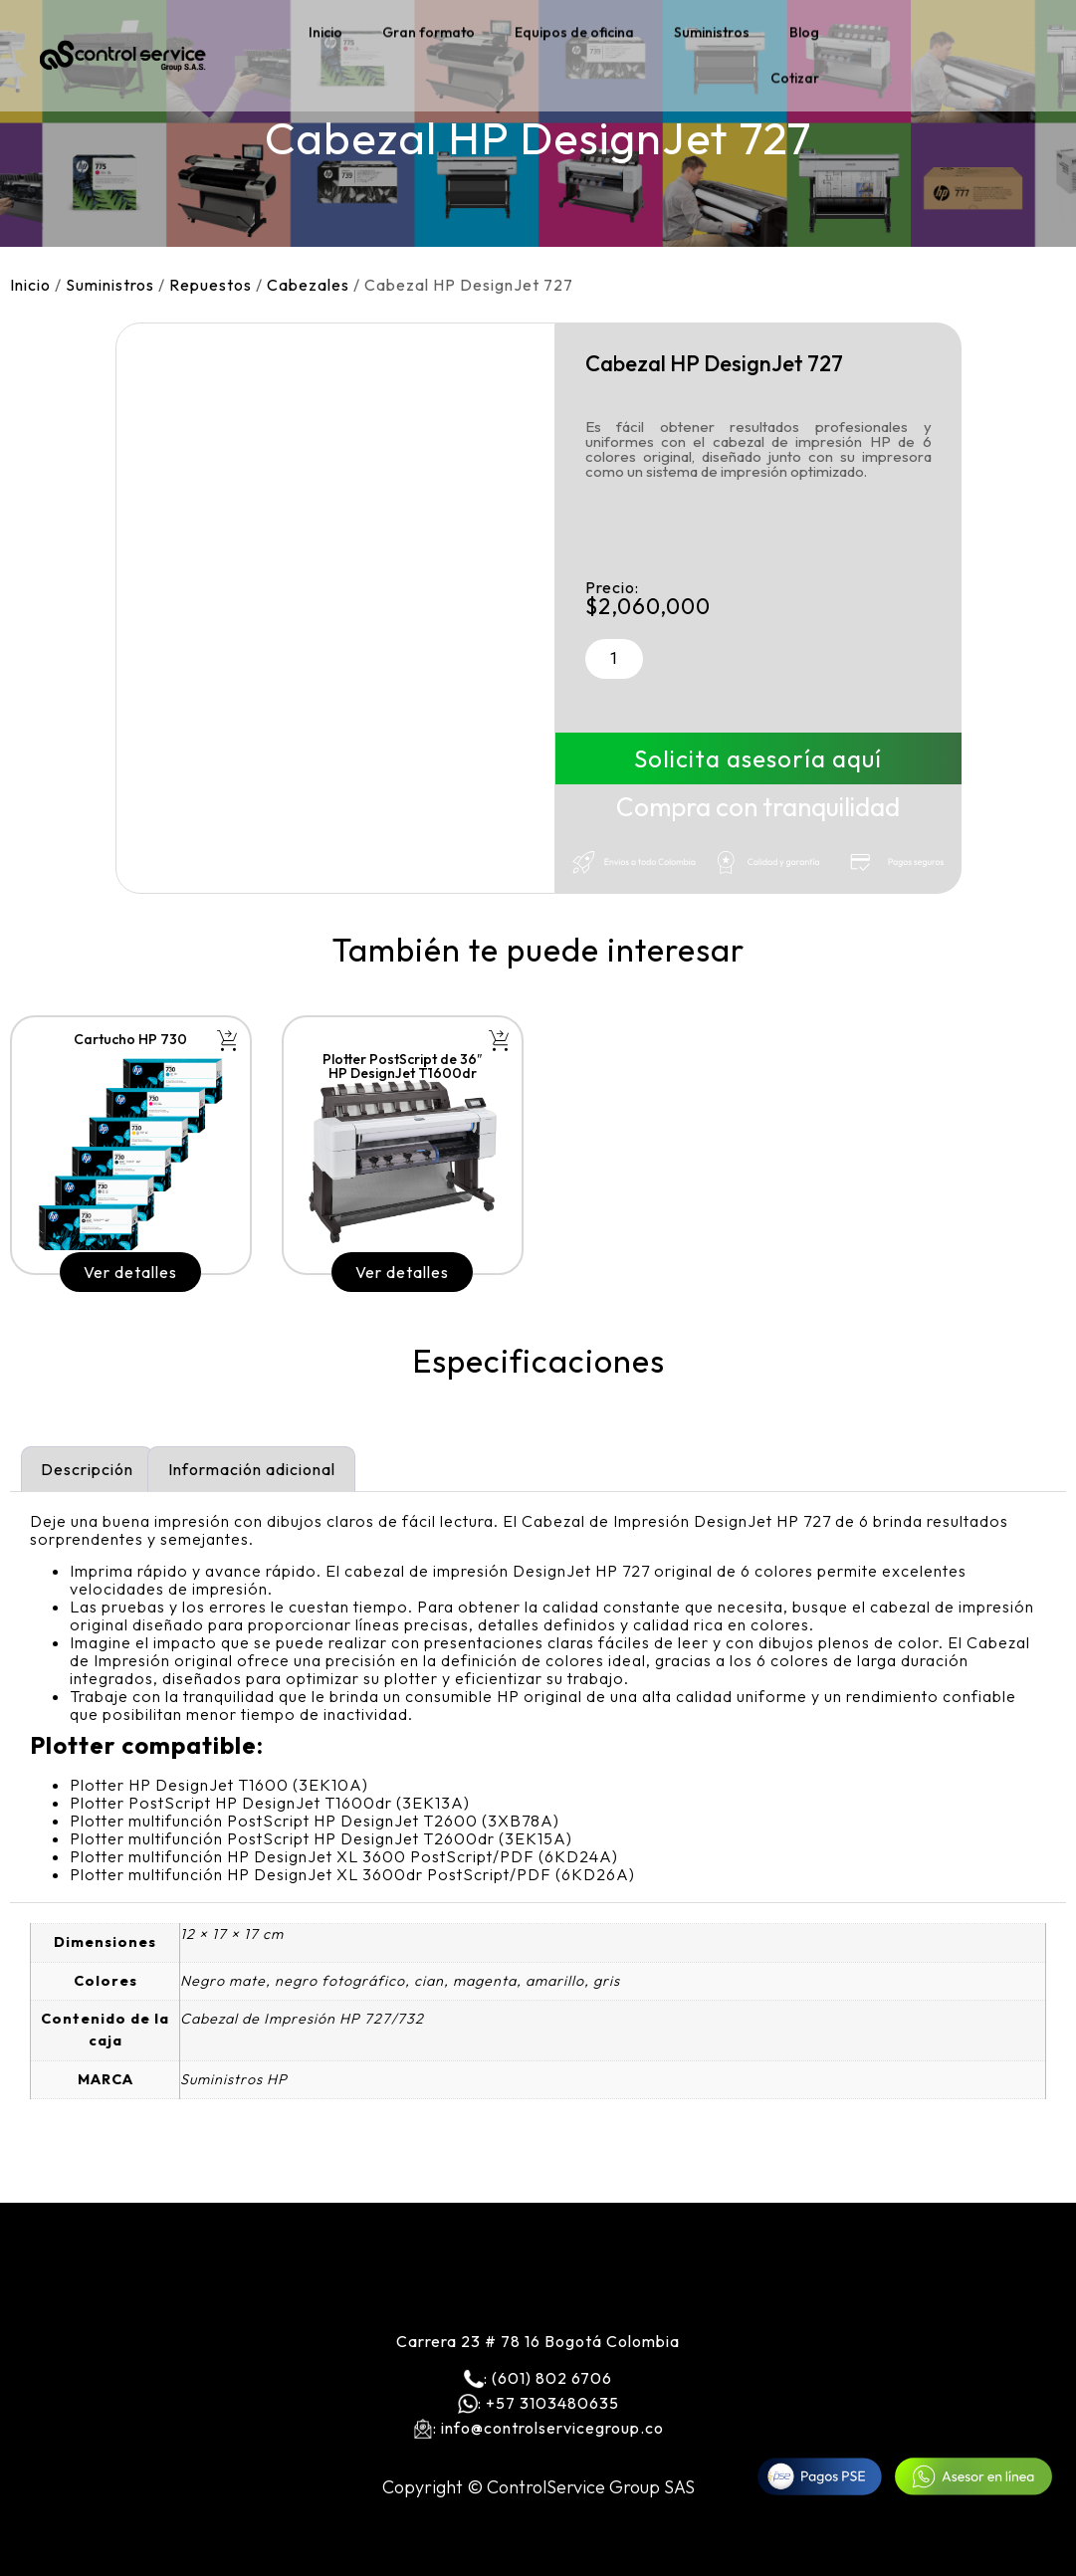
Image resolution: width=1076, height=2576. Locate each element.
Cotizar (794, 74)
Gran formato (428, 28)
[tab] (87, 1469)
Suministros (712, 28)
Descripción (87, 1469)
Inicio (325, 28)
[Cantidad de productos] (614, 659)
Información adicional (251, 1469)
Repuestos (210, 285)
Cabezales (308, 285)
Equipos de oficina (574, 28)
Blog (804, 28)
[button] (227, 1040)
